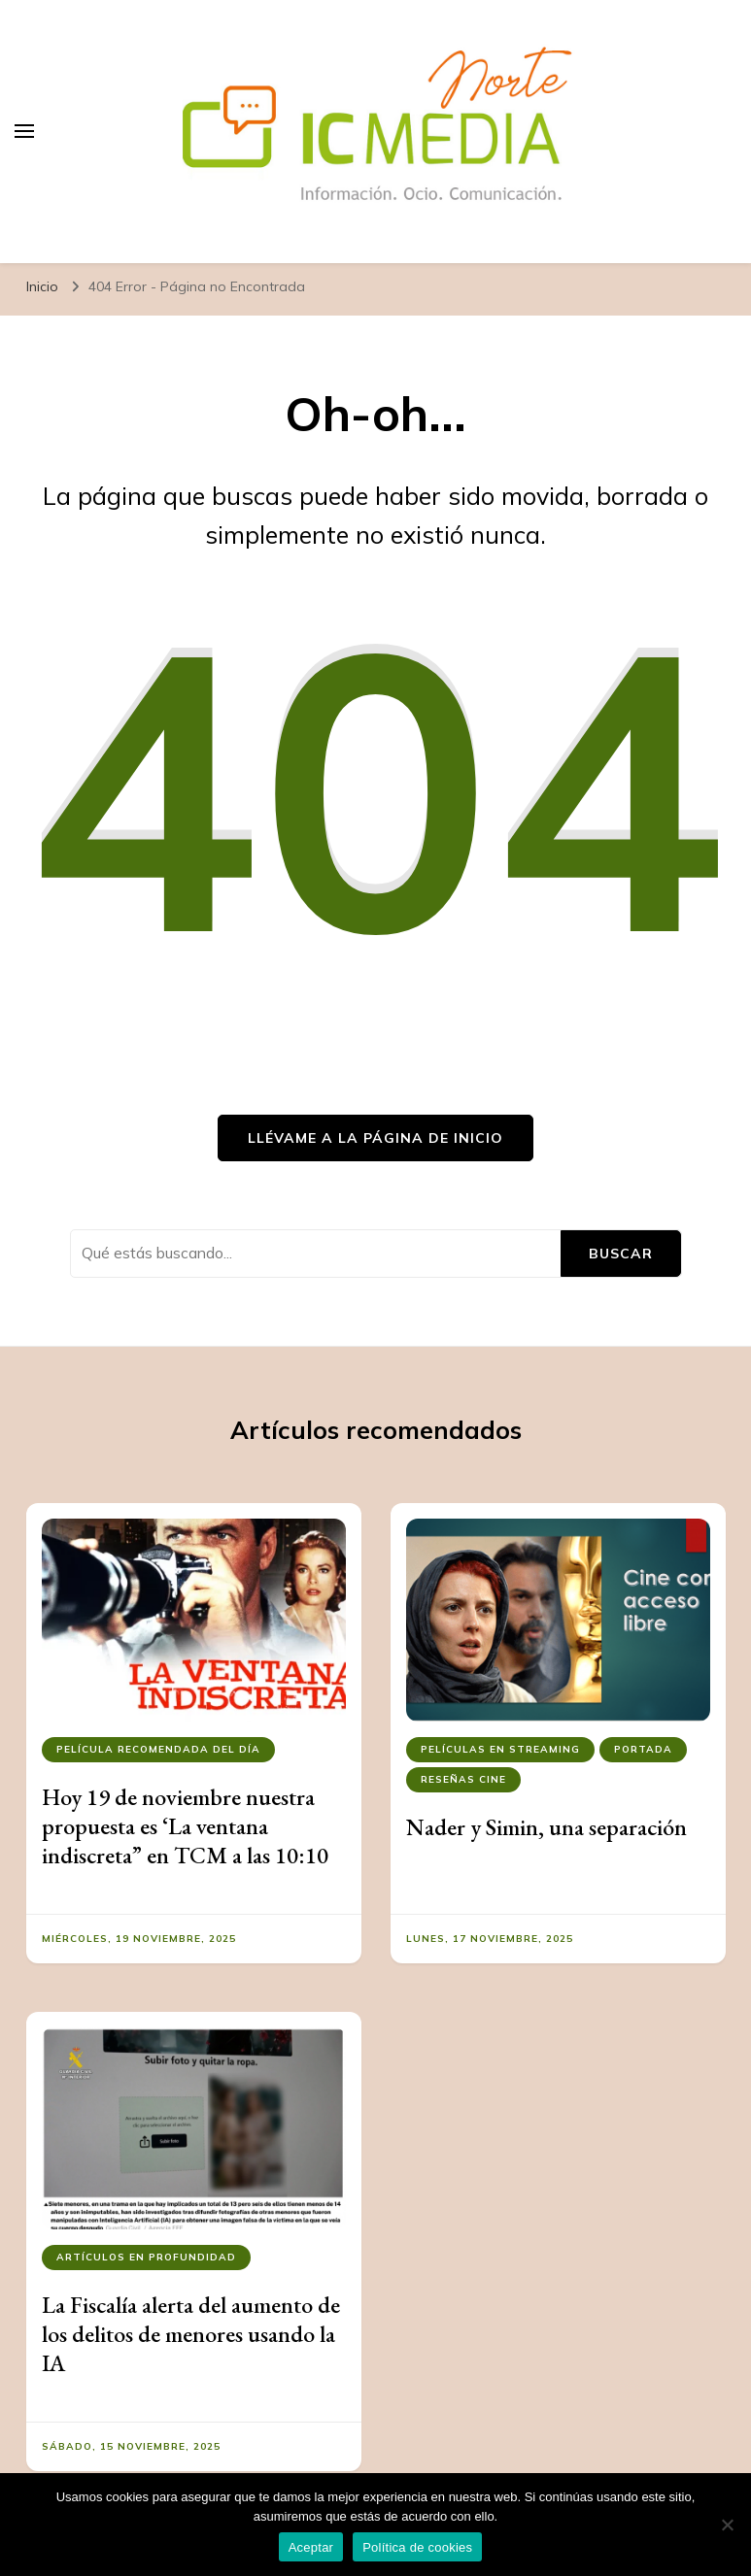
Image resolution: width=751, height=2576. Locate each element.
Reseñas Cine (463, 1779)
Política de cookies (417, 2547)
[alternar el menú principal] (24, 131)
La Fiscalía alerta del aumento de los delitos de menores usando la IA (191, 2334)
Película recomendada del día (158, 1749)
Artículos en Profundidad (146, 2257)
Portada (643, 1749)
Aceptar (311, 2547)
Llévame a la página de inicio (375, 1138)
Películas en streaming (500, 1749)
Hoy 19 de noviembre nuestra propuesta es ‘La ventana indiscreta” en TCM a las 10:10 (185, 1826)
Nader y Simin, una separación (546, 1827)
